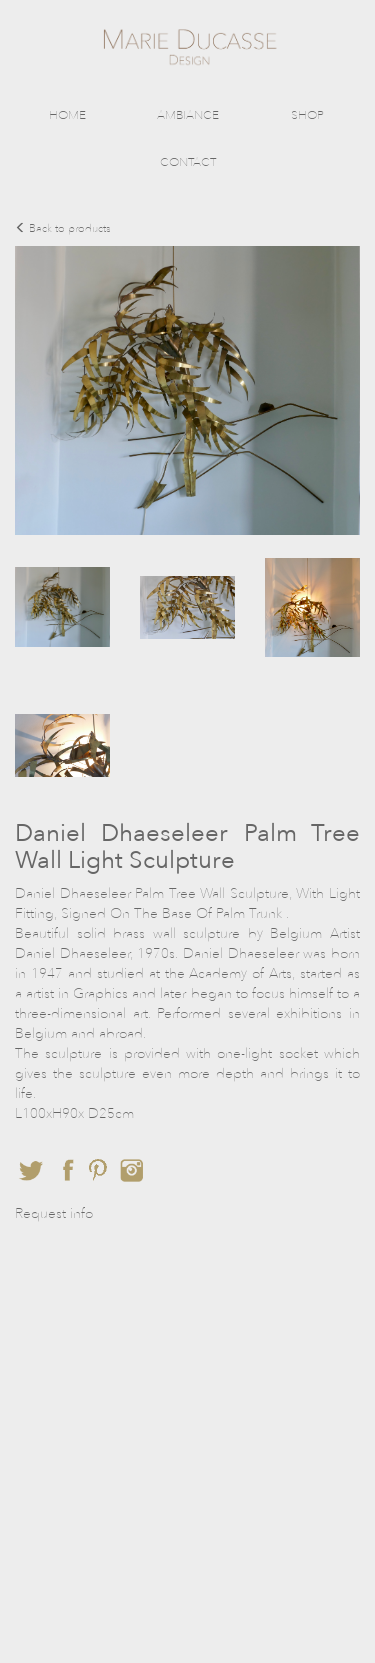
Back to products (63, 228)
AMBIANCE (188, 115)
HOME (67, 115)
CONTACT (188, 162)
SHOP (307, 115)
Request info (54, 1213)
